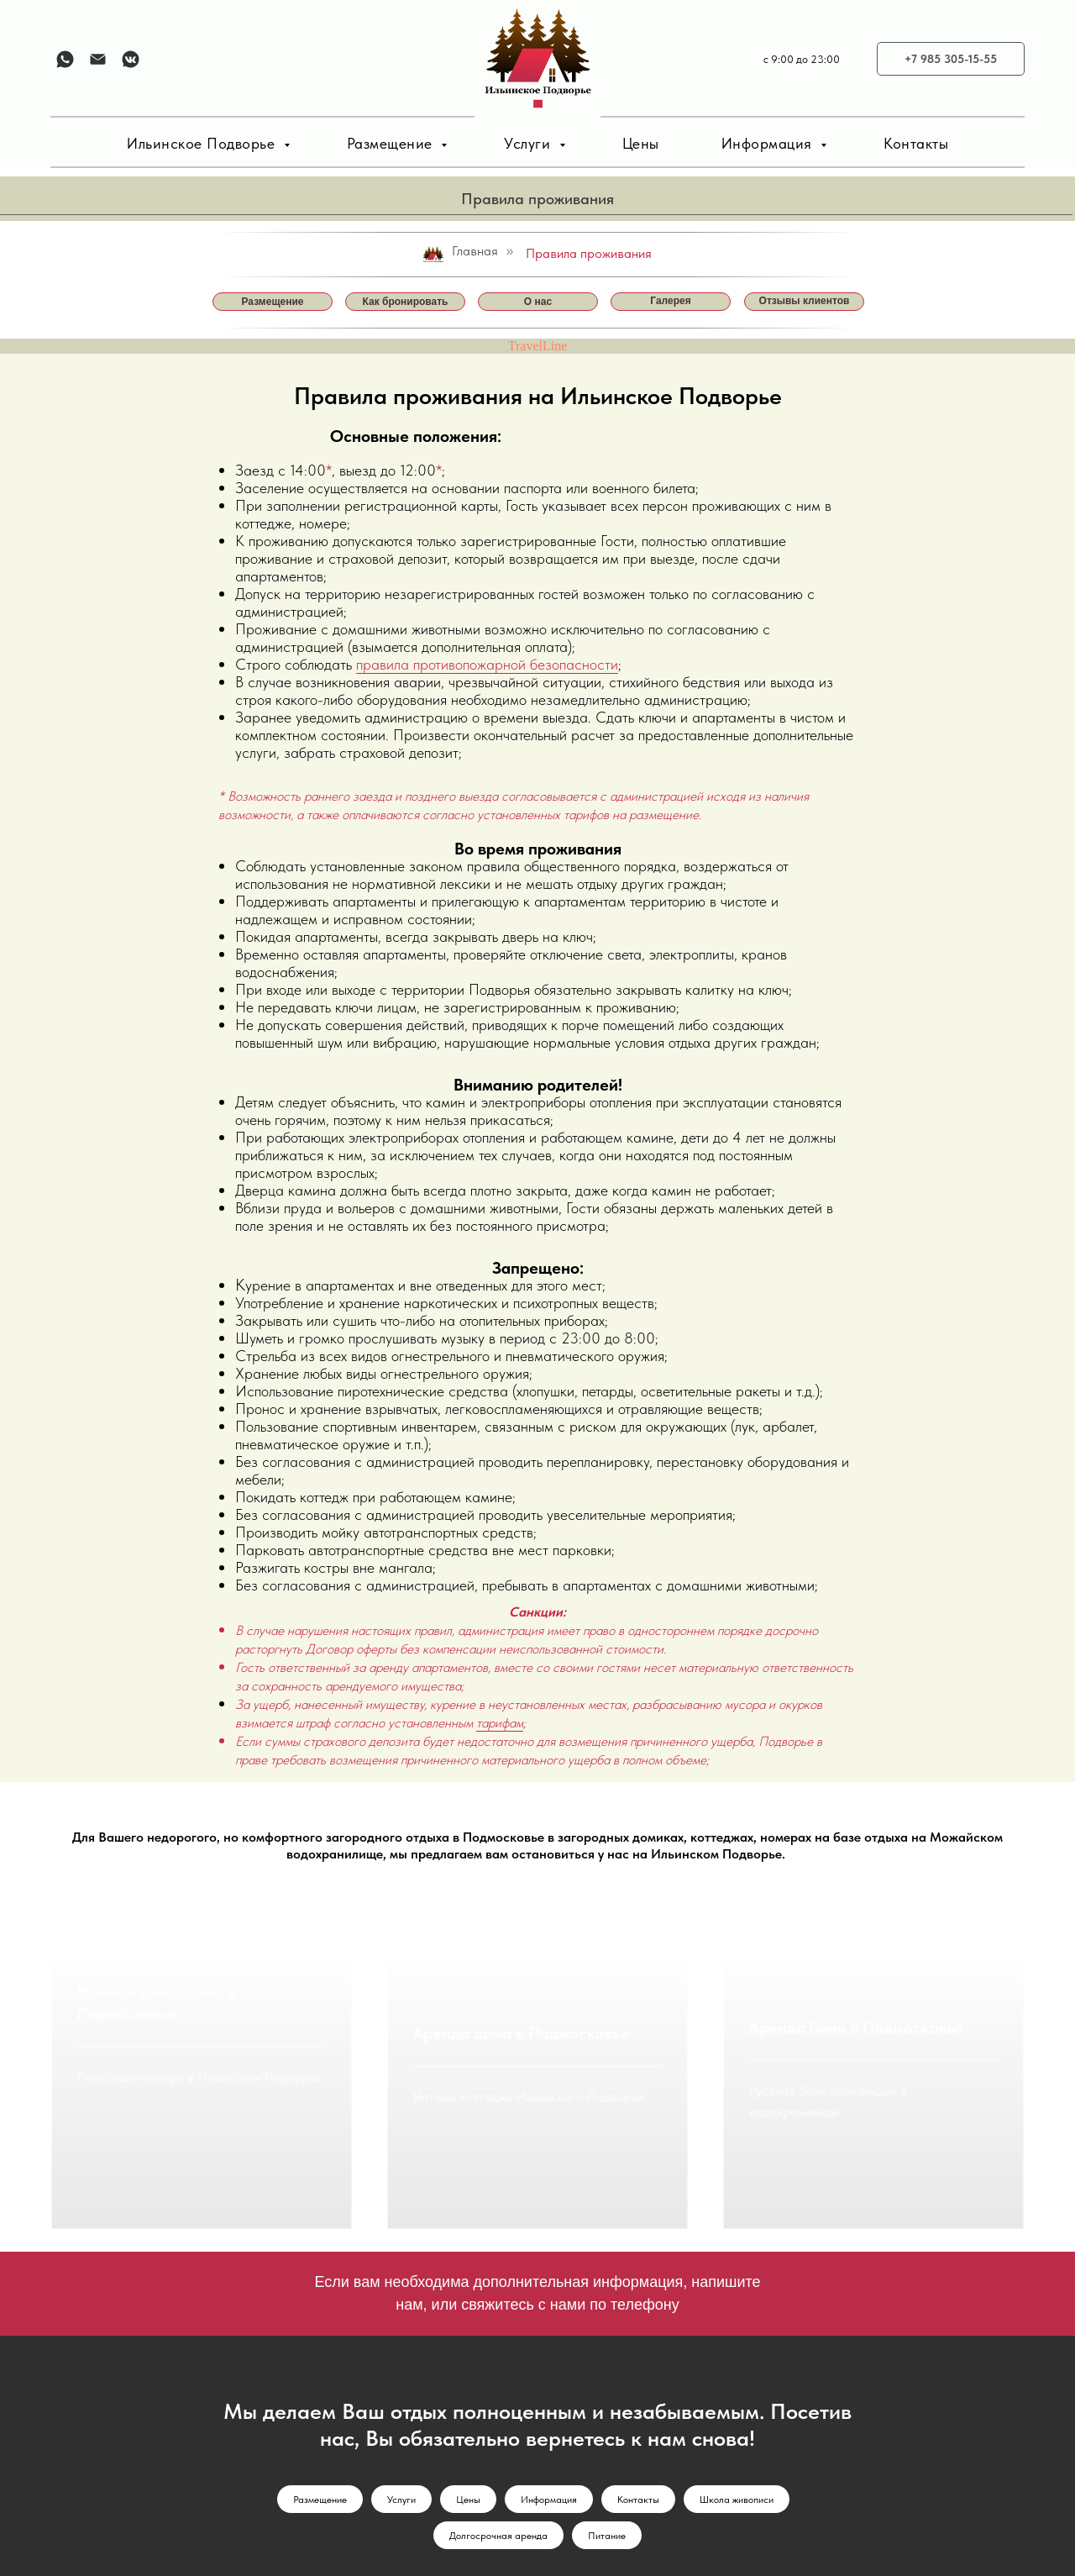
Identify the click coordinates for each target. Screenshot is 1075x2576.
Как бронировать (405, 302)
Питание (607, 2443)
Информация (769, 143)
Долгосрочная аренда (498, 2443)
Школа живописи (736, 2407)
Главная (460, 252)
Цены (640, 143)
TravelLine (538, 346)
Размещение (392, 143)
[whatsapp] (65, 59)
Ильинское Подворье (203, 143)
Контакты (916, 143)
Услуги (529, 143)
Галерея (670, 301)
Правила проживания (589, 253)
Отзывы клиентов (804, 301)
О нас (538, 302)
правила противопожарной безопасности (487, 664)
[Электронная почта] (97, 59)
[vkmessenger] (130, 59)
